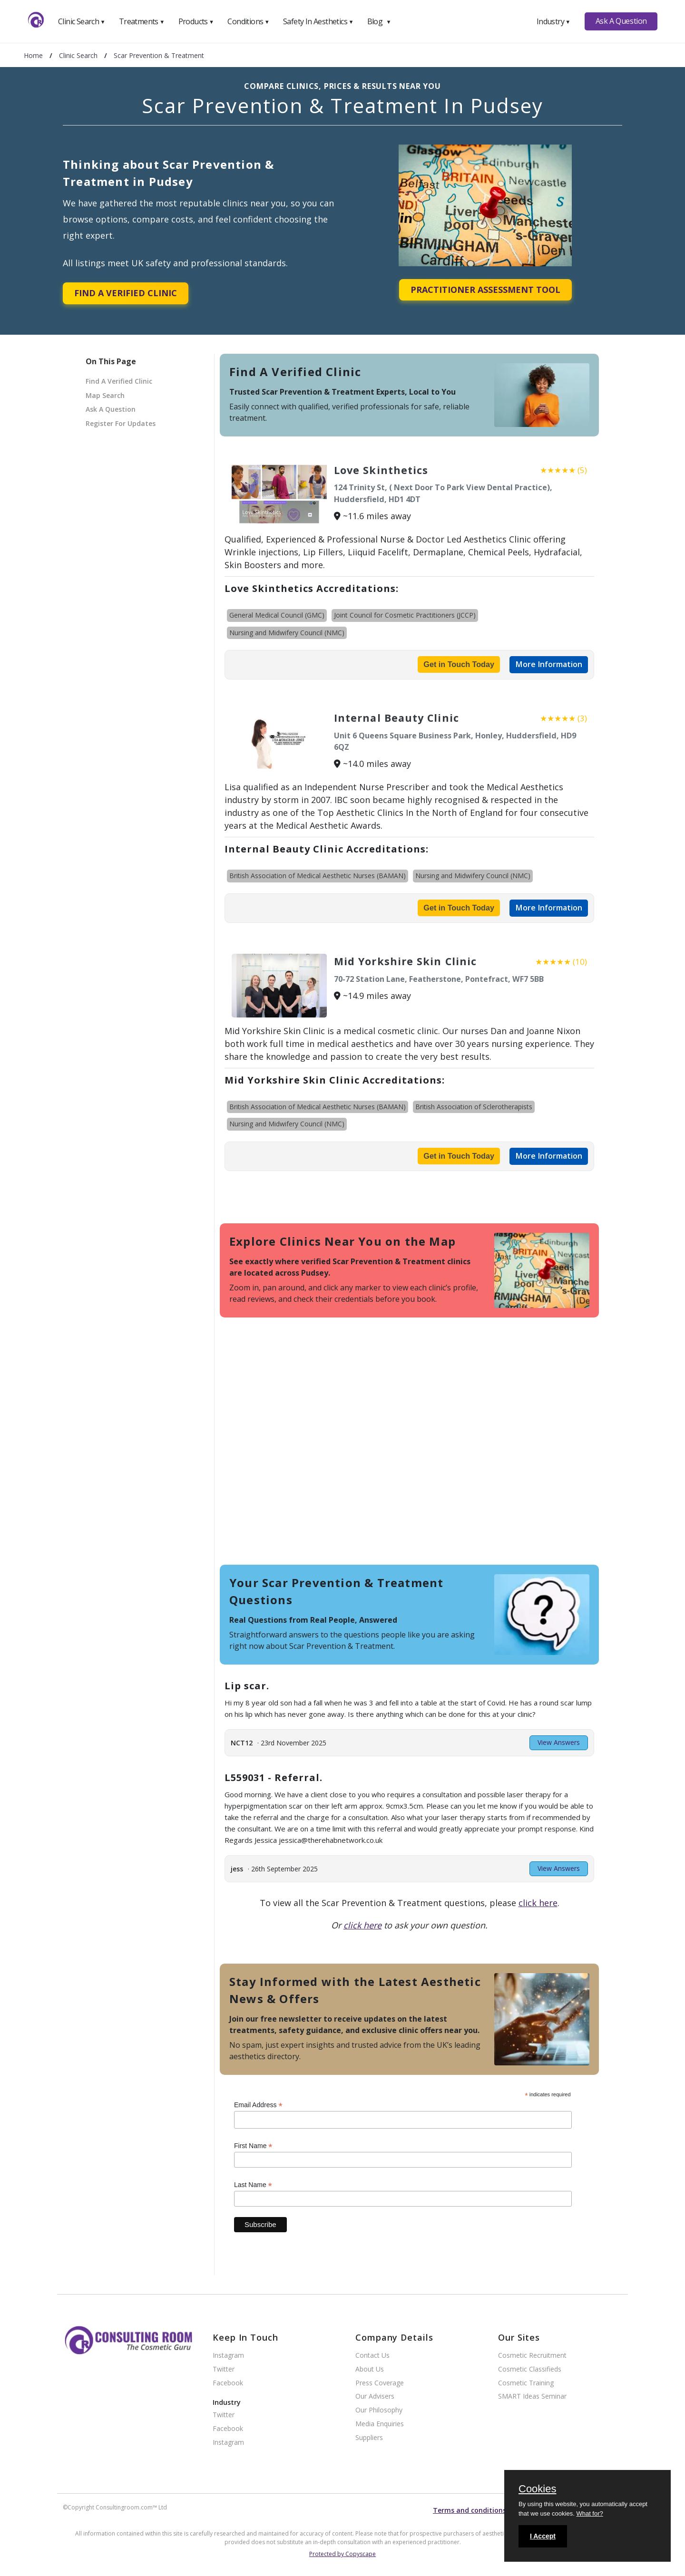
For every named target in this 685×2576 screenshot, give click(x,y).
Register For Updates (121, 423)
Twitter (224, 2369)
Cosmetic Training (526, 2383)
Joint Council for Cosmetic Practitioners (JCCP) (405, 615)
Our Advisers (374, 2396)
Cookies (537, 2489)
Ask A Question (621, 21)
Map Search (105, 395)
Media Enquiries (379, 2424)
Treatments (142, 21)
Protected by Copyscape (342, 2554)
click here (538, 1902)
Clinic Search (81, 21)
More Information (548, 664)
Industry (553, 21)
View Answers (559, 1742)
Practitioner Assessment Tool (485, 289)
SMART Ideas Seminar (532, 2396)
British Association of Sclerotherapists (473, 1106)
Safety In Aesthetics (318, 21)
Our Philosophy (378, 2410)
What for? (589, 2513)
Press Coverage (379, 2383)
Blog (379, 21)
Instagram (228, 2356)
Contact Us (372, 2356)
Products (196, 21)
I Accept (543, 2536)
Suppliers (369, 2438)
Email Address (258, 2105)
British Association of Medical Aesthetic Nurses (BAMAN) (317, 875)
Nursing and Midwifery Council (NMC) (286, 632)
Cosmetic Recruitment (532, 2356)
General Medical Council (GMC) (276, 615)
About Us (369, 2369)
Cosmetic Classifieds (529, 2369)
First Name (253, 2145)
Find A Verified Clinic (125, 293)
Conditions (248, 21)
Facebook (228, 2383)
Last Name (253, 2184)
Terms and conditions (469, 2510)
